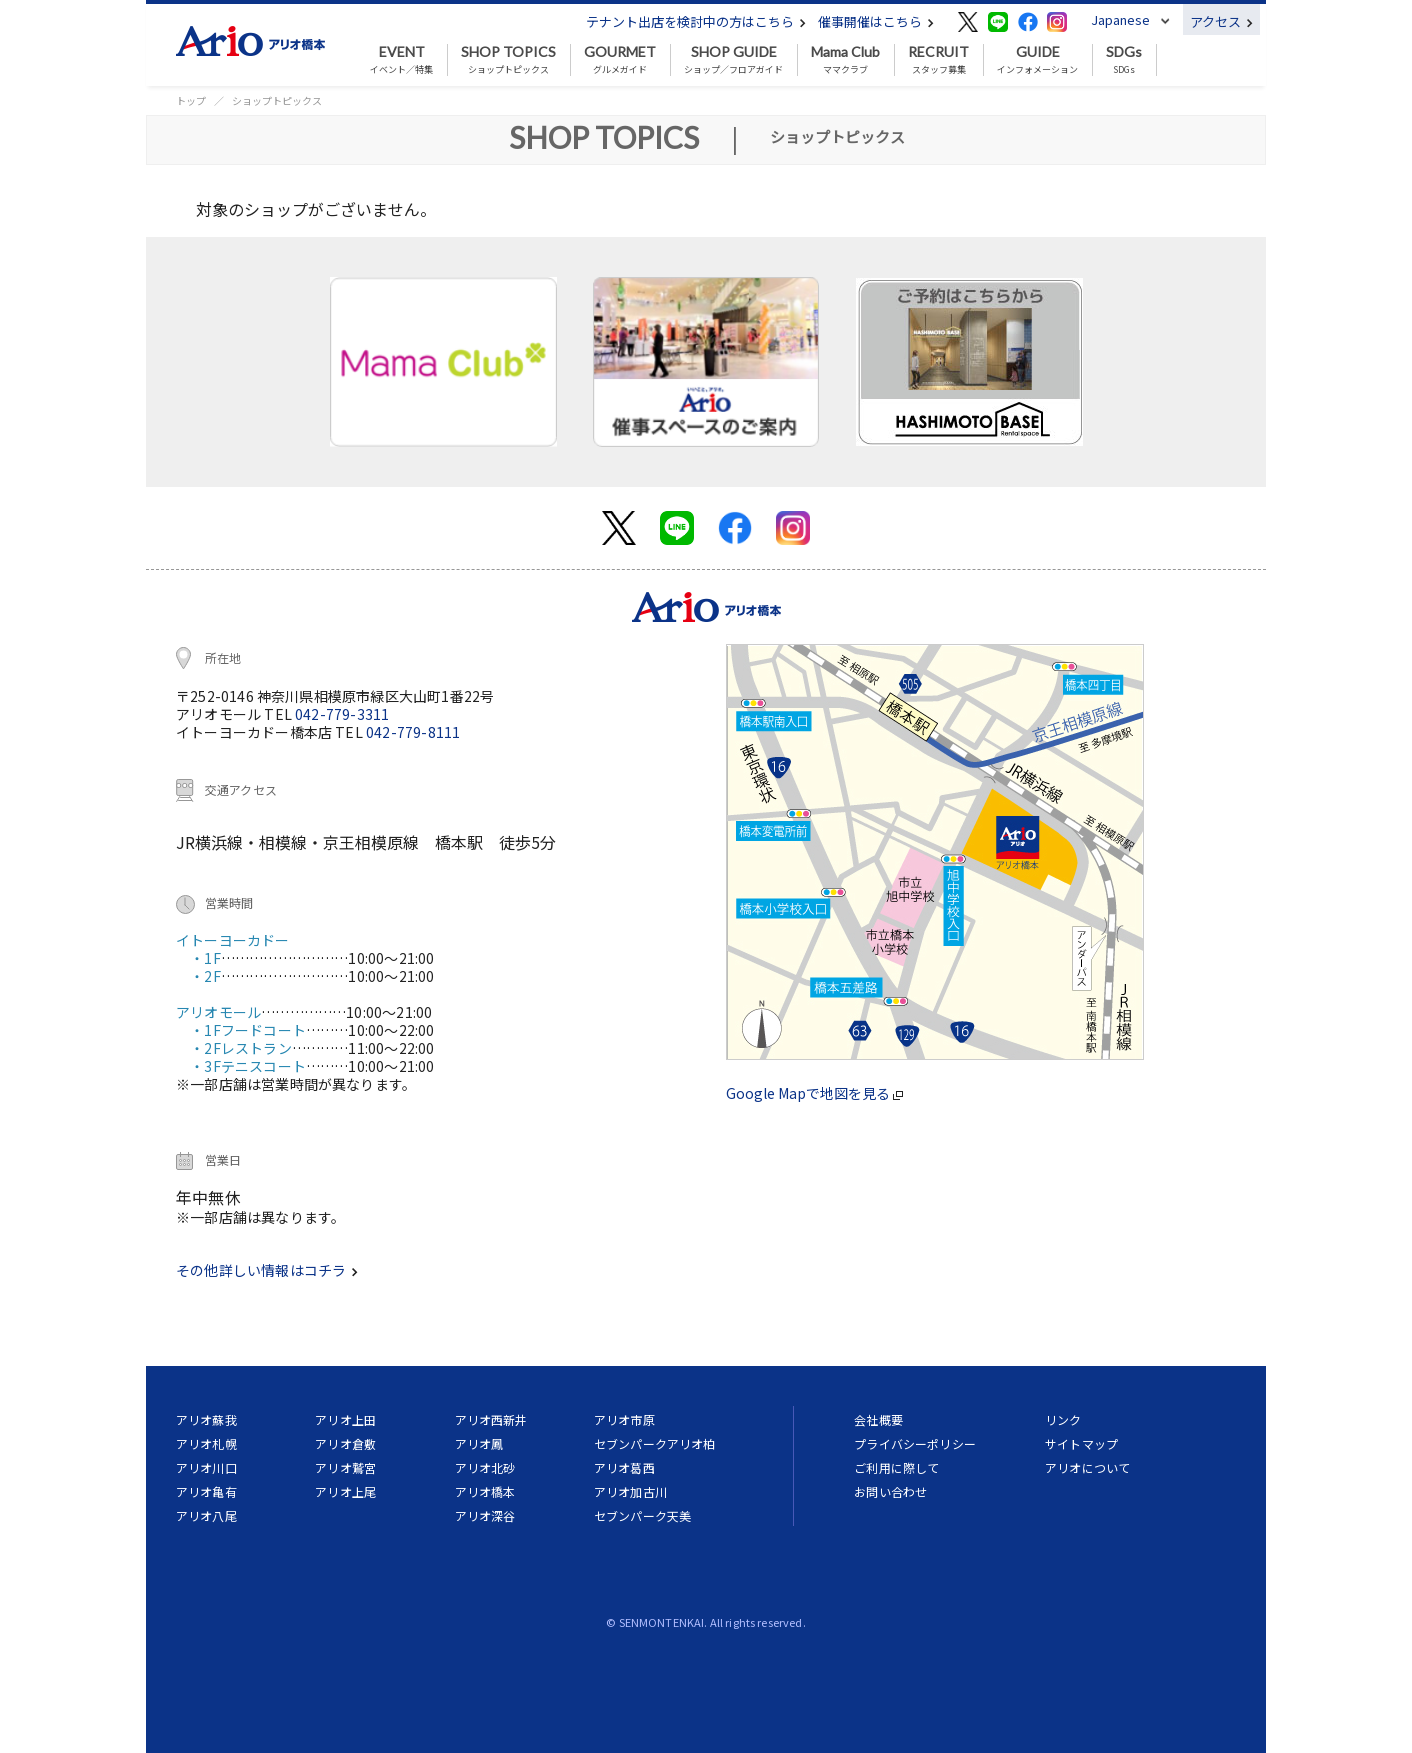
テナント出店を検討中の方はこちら (696, 21)
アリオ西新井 (491, 1419)
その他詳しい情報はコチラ (267, 1270)
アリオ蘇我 (206, 1419)
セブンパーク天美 (642, 1515)
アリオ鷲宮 (345, 1467)
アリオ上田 (345, 1419)
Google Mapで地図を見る (814, 1093)
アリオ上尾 (345, 1491)
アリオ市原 (624, 1419)
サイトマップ (1081, 1443)
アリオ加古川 (630, 1491)
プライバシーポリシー (915, 1443)
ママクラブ (845, 60)
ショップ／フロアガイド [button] (733, 60)
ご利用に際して (896, 1467)
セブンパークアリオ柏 (655, 1443)
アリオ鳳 (479, 1443)
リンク (1063, 1419)
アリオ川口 (206, 1467)
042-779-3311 (342, 714)
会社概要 (878, 1419)
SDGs (1124, 60)
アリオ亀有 (206, 1491)
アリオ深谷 (485, 1515)
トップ (191, 100)
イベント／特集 (401, 60)
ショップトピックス (508, 60)
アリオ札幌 (206, 1443)
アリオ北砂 (485, 1467)
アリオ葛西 (624, 1467)
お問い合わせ (890, 1491)
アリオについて (1087, 1467)
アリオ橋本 (485, 1491)
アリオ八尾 (206, 1515)
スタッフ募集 (938, 60)
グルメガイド (620, 60)
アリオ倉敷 (345, 1443)
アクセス (1221, 21)
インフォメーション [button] (1037, 60)
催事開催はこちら (876, 21)
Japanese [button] (1120, 19)
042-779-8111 (413, 732)
